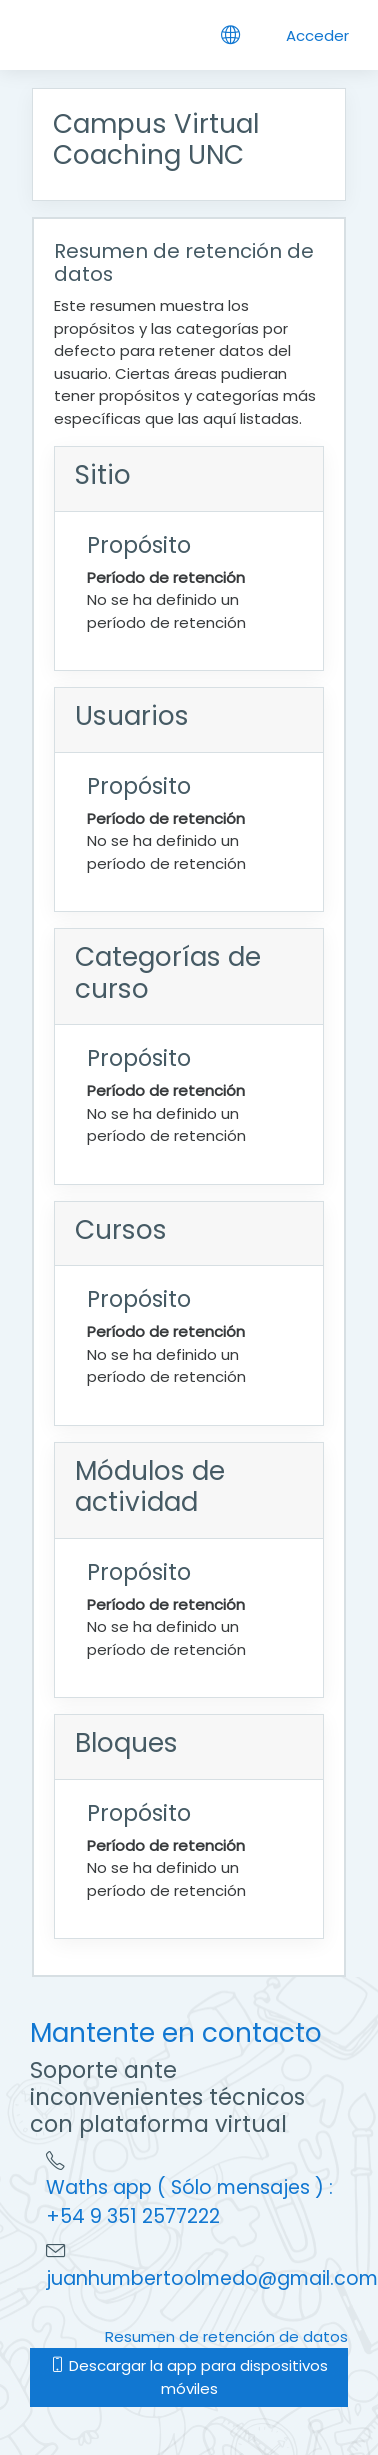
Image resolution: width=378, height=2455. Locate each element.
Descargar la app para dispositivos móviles (189, 2377)
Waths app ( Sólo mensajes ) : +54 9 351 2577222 (189, 2202)
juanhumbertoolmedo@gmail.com (212, 2278)
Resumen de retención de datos (226, 2336)
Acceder (317, 35)
